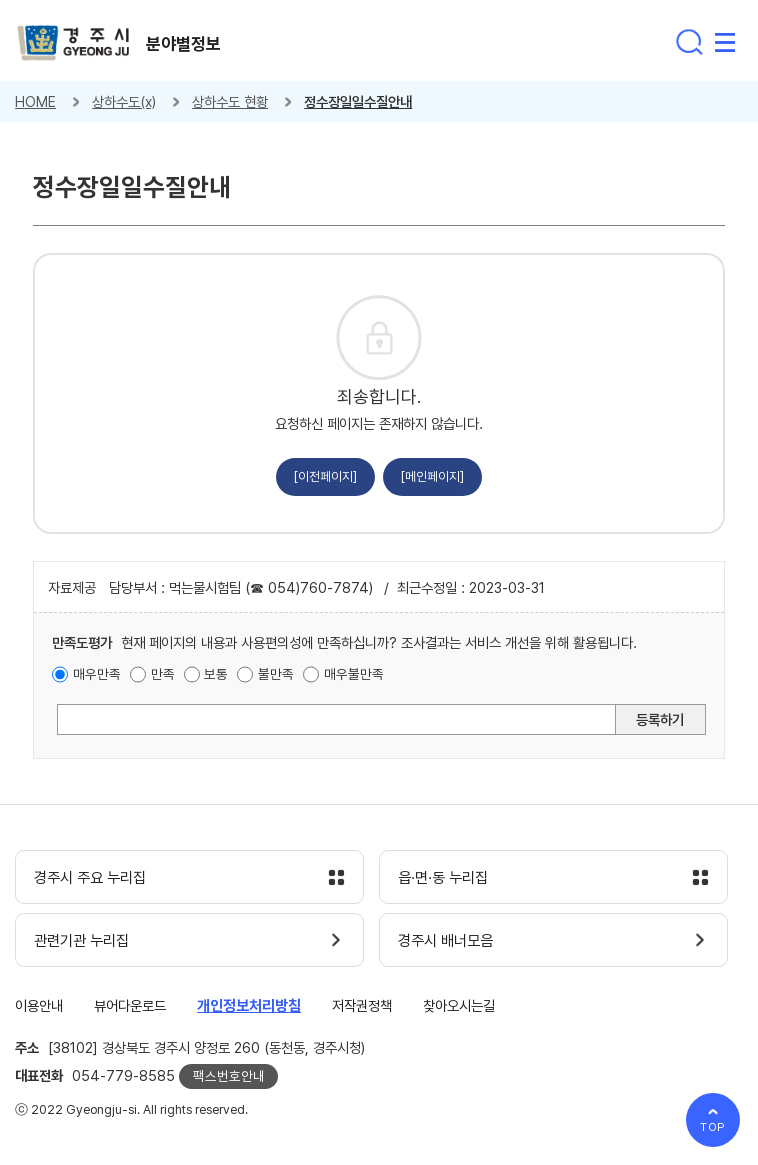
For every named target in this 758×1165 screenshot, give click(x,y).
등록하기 (660, 719)
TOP (713, 1127)
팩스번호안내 (229, 1076)
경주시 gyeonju (73, 43)
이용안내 (39, 1005)
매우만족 (97, 674)
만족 (163, 674)
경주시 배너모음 (445, 941)
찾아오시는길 (459, 1005)
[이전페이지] (325, 476)
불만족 (276, 674)
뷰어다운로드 (130, 1005)
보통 (216, 674)
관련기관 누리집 (81, 941)
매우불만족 (354, 674)
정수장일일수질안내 (358, 101)
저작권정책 (362, 1005)
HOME (35, 101)
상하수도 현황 (230, 101)
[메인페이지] (432, 476)
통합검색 (689, 42)
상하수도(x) (124, 101)
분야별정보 (183, 44)
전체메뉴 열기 (725, 42)
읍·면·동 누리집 (443, 878)
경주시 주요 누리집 (90, 878)
